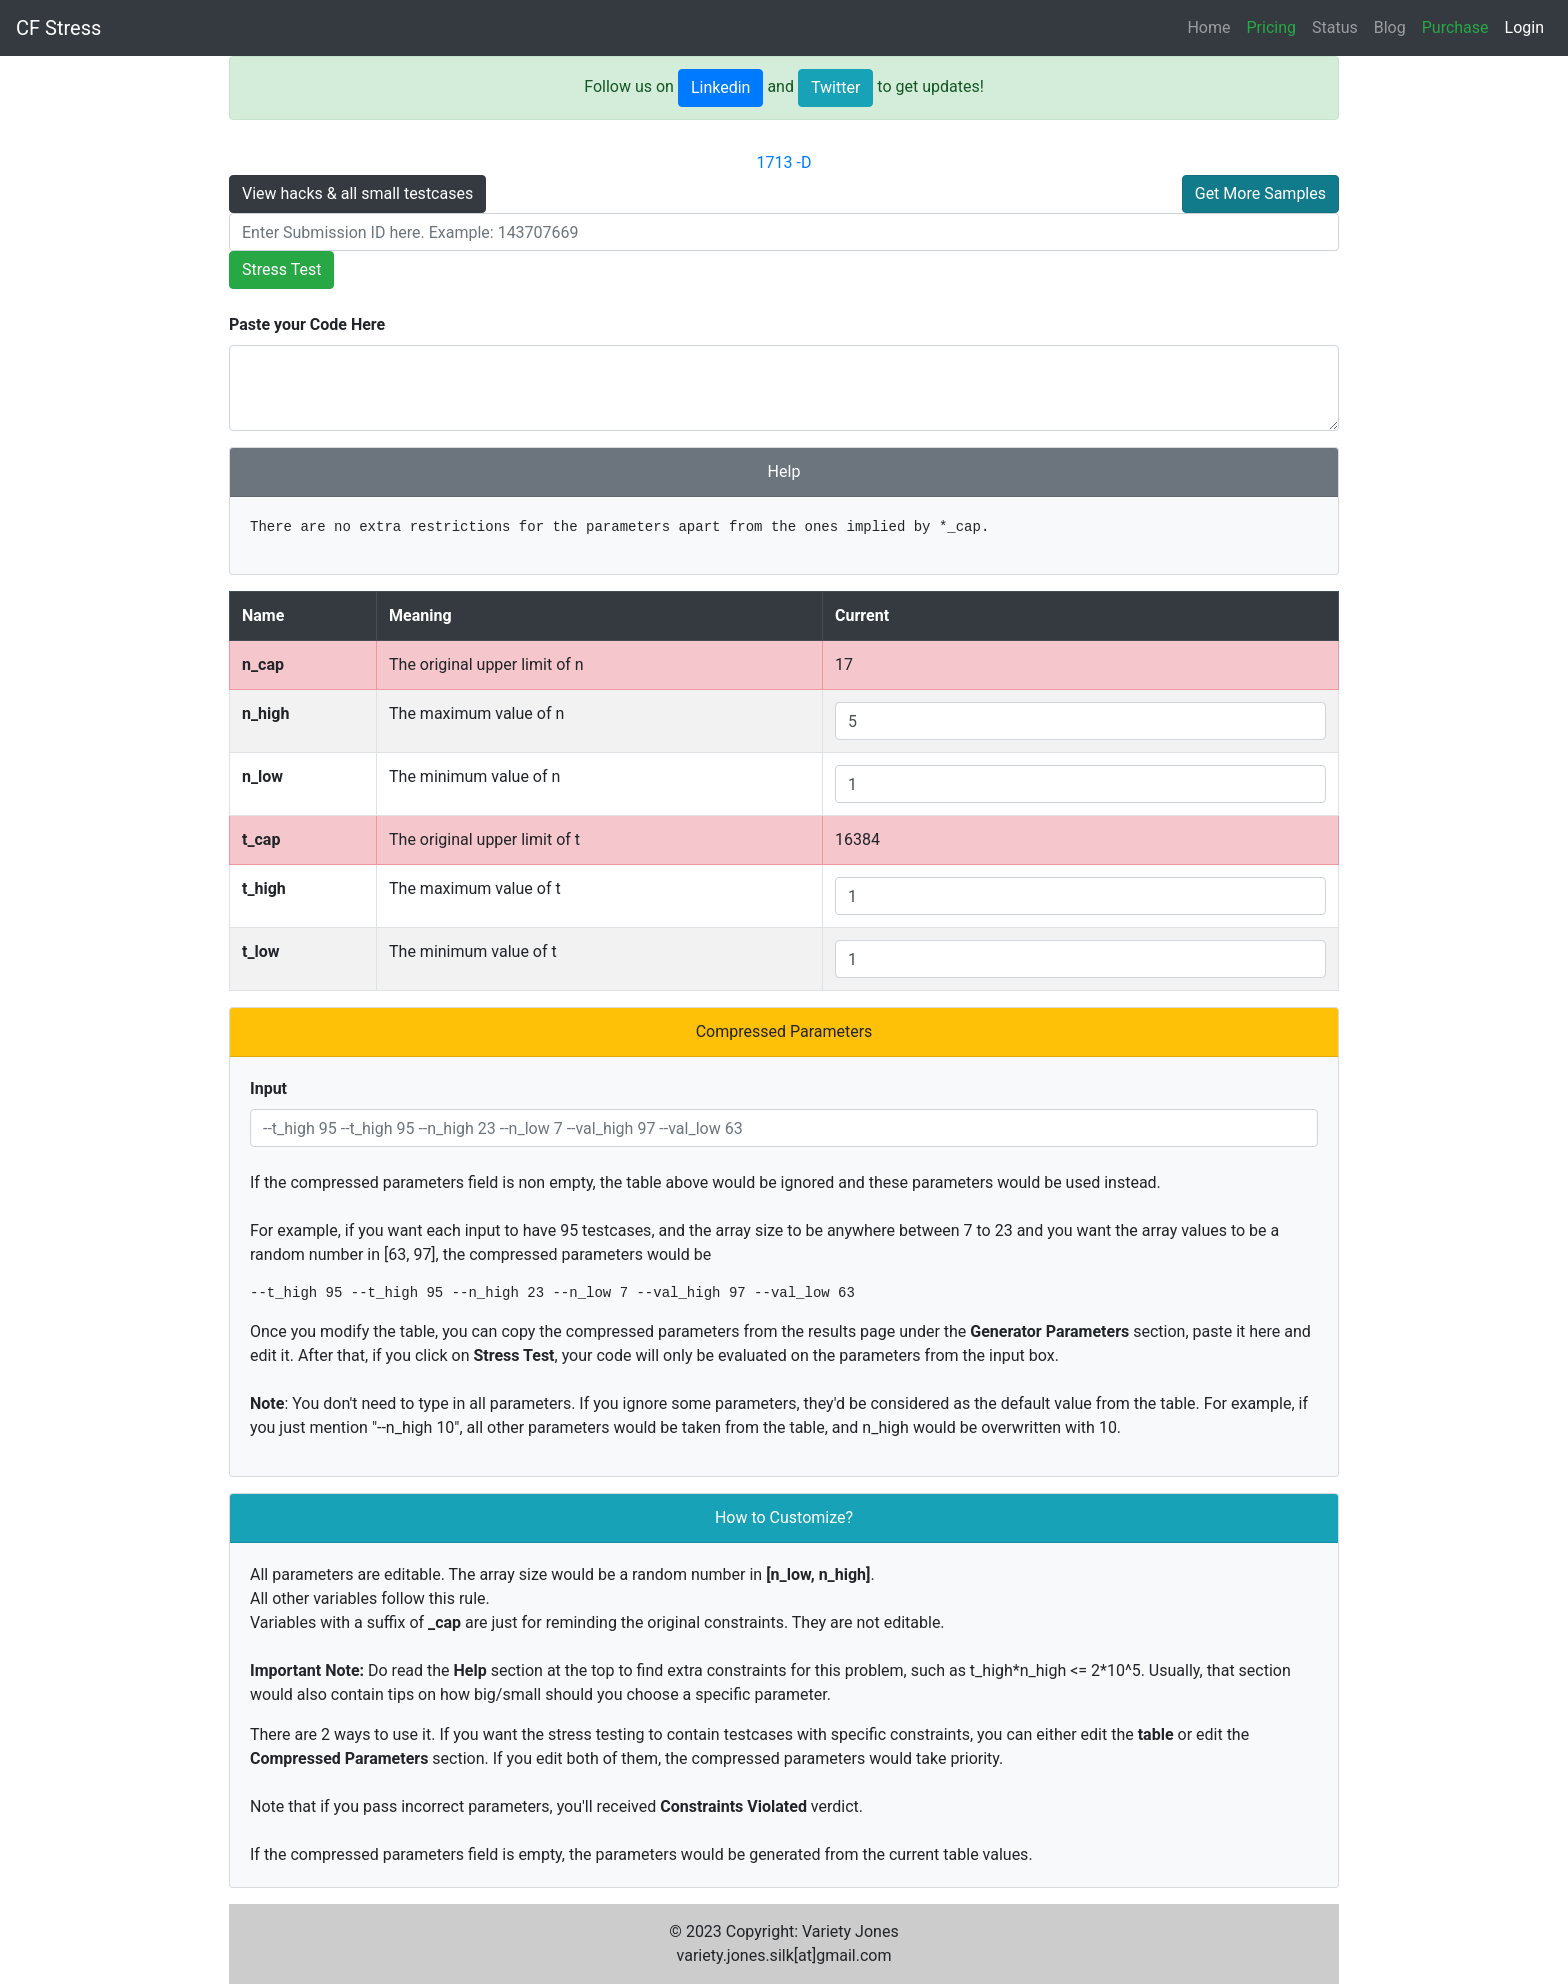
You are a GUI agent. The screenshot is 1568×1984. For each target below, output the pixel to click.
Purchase (1455, 27)
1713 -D (784, 162)
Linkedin (721, 87)
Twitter (835, 87)
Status (1335, 27)
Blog (1390, 27)
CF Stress (58, 28)
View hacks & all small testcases (357, 193)
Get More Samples (1260, 193)
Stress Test (281, 269)
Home (1208, 27)
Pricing (1272, 27)
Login (1524, 27)
